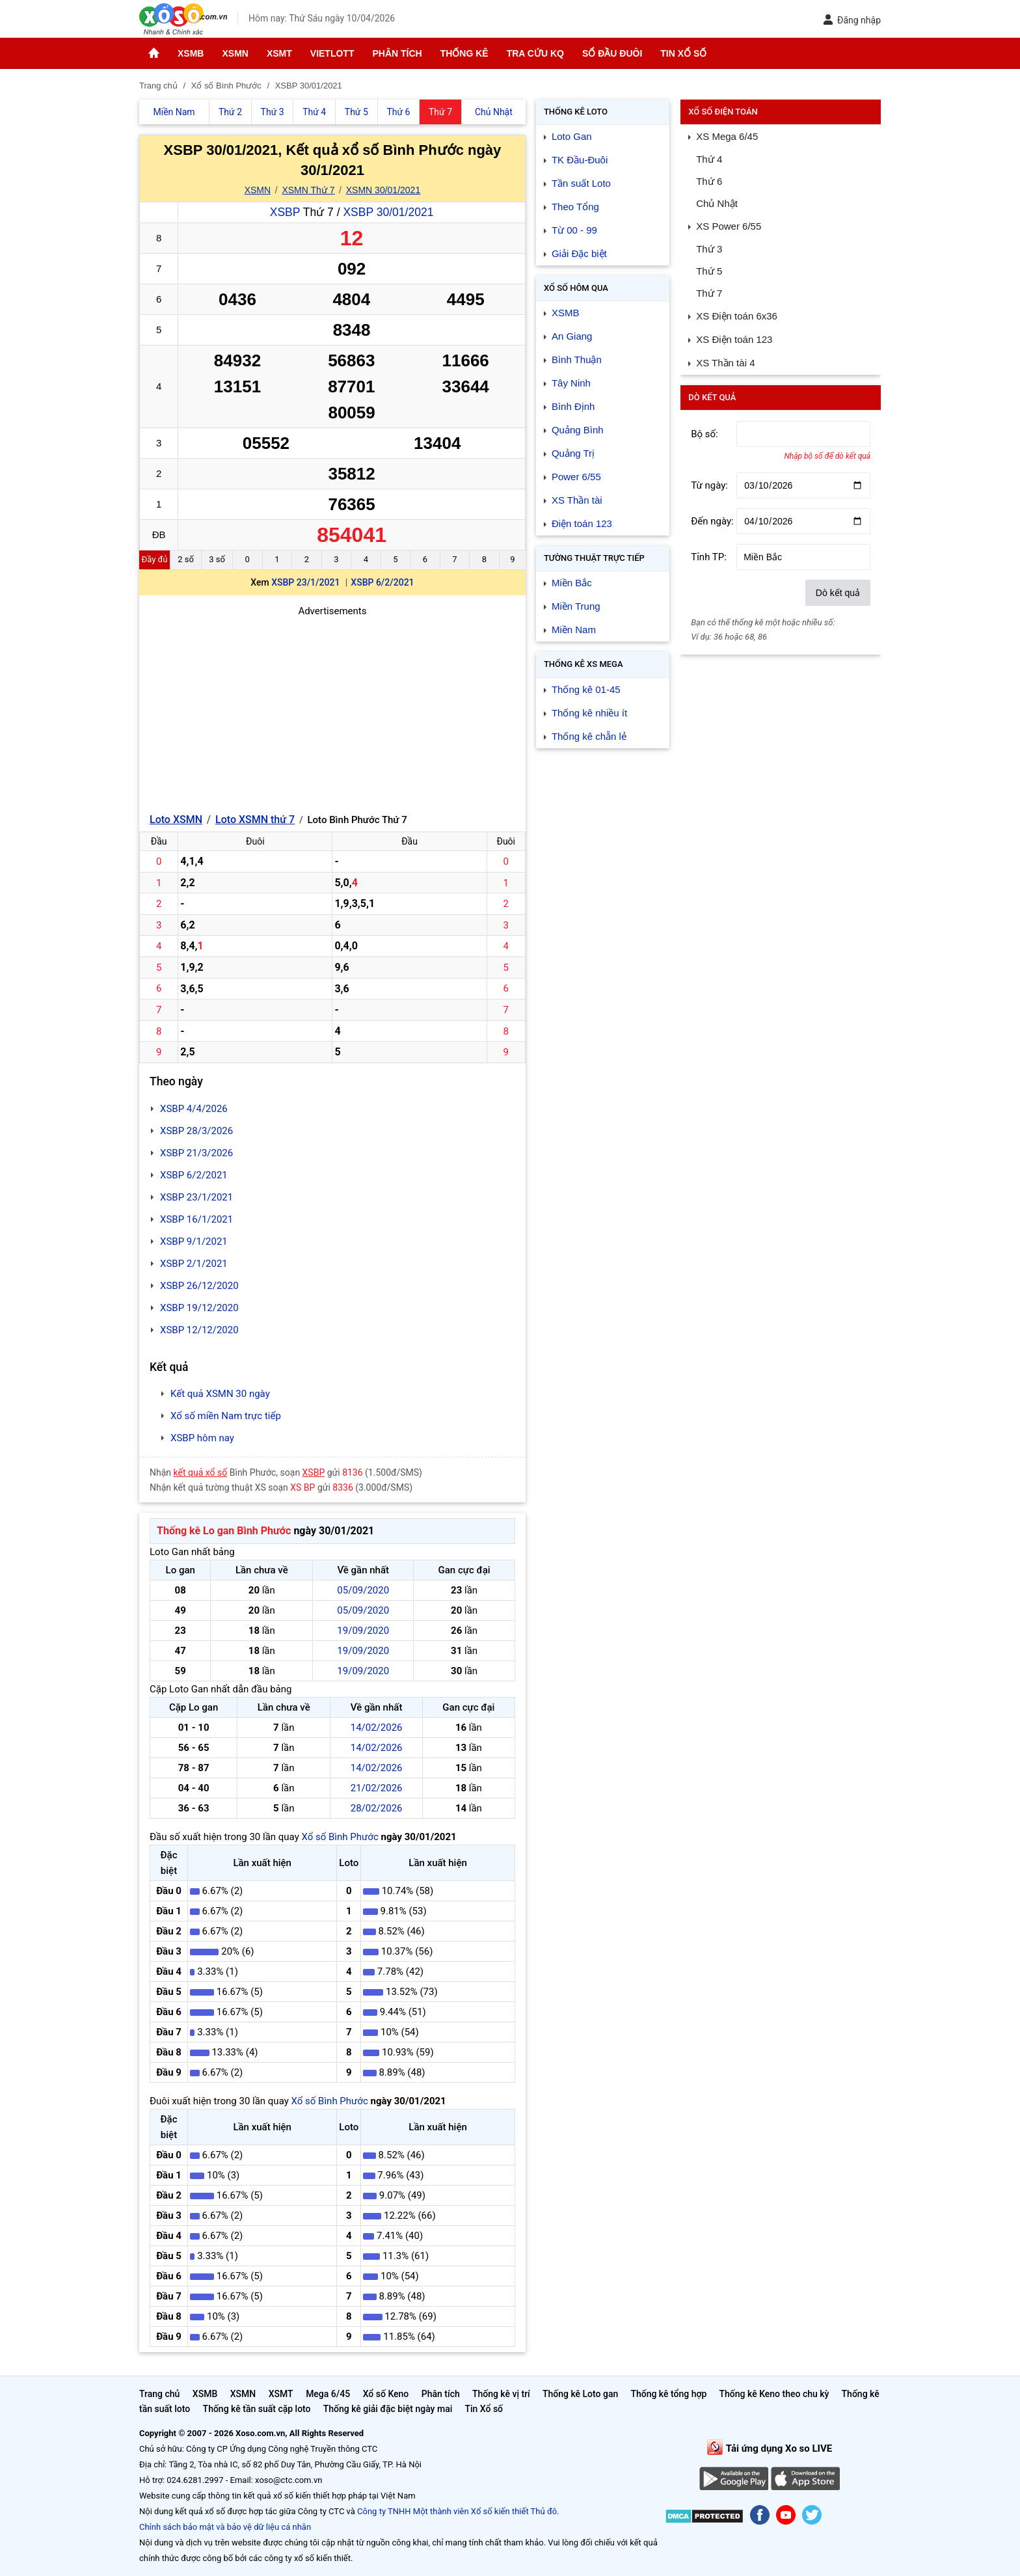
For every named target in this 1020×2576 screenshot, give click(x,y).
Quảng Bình (578, 429)
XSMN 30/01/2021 (383, 190)
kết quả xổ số (201, 1472)
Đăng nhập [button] (852, 19)
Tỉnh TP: (709, 557)
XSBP (285, 212)
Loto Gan (572, 136)
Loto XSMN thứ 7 (255, 819)
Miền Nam (574, 629)
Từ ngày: (709, 485)
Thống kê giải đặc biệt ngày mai (388, 2409)
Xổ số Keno (386, 2394)
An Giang (572, 336)
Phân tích (397, 53)
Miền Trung (576, 606)
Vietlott (332, 53)
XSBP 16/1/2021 (196, 1219)
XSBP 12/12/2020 (199, 1330)
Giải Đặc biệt (579, 253)
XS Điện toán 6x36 (736, 315)
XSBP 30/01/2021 (388, 212)
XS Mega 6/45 (727, 136)
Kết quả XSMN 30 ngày (220, 1394)
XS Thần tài (577, 500)
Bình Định (573, 406)
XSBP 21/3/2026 (196, 1153)
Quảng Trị (573, 453)
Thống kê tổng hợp (668, 2394)
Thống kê (464, 53)
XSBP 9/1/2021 (194, 1241)
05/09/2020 (363, 1590)
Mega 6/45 (328, 2394)
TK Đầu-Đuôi (580, 159)
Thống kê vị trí (501, 2394)
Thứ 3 (709, 248)
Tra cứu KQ (535, 53)
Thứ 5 (709, 271)
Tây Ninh (571, 382)
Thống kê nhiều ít (589, 712)
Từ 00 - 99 (574, 230)
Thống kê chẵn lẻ (589, 736)
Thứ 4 (709, 159)
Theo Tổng (575, 206)
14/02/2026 (377, 1727)
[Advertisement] (332, 710)
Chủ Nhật (717, 203)
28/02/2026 (377, 1808)
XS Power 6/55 (728, 226)
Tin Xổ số (683, 53)
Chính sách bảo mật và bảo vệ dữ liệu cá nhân (225, 2527)
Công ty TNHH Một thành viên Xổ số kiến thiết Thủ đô (457, 2511)
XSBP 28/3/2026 (196, 1131)
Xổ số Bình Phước (339, 1837)
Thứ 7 (709, 293)
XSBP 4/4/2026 (194, 1109)
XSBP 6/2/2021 (382, 582)
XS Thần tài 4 (725, 362)
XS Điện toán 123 (734, 339)
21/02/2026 (377, 1788)
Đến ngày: (712, 521)
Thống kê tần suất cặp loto (257, 2409)
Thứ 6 (709, 181)
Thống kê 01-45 (586, 689)
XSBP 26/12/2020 (199, 1286)
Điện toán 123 (582, 523)
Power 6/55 (576, 476)
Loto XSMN (176, 819)
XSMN (235, 53)
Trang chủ (159, 2394)
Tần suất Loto (581, 183)
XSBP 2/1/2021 (194, 1263)
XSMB (191, 53)
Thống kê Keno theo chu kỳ (774, 2394)
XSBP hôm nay (202, 1438)
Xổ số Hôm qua (576, 288)
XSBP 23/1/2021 (305, 582)
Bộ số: (704, 434)
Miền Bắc (572, 582)
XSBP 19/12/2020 (199, 1308)
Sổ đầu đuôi (612, 53)
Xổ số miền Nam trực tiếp (225, 1416)
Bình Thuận (577, 359)
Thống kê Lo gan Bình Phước (224, 1531)
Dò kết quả (838, 593)
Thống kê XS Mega (583, 664)
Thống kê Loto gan (580, 2394)
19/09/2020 (363, 1630)
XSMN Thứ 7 (308, 190)
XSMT (279, 53)
